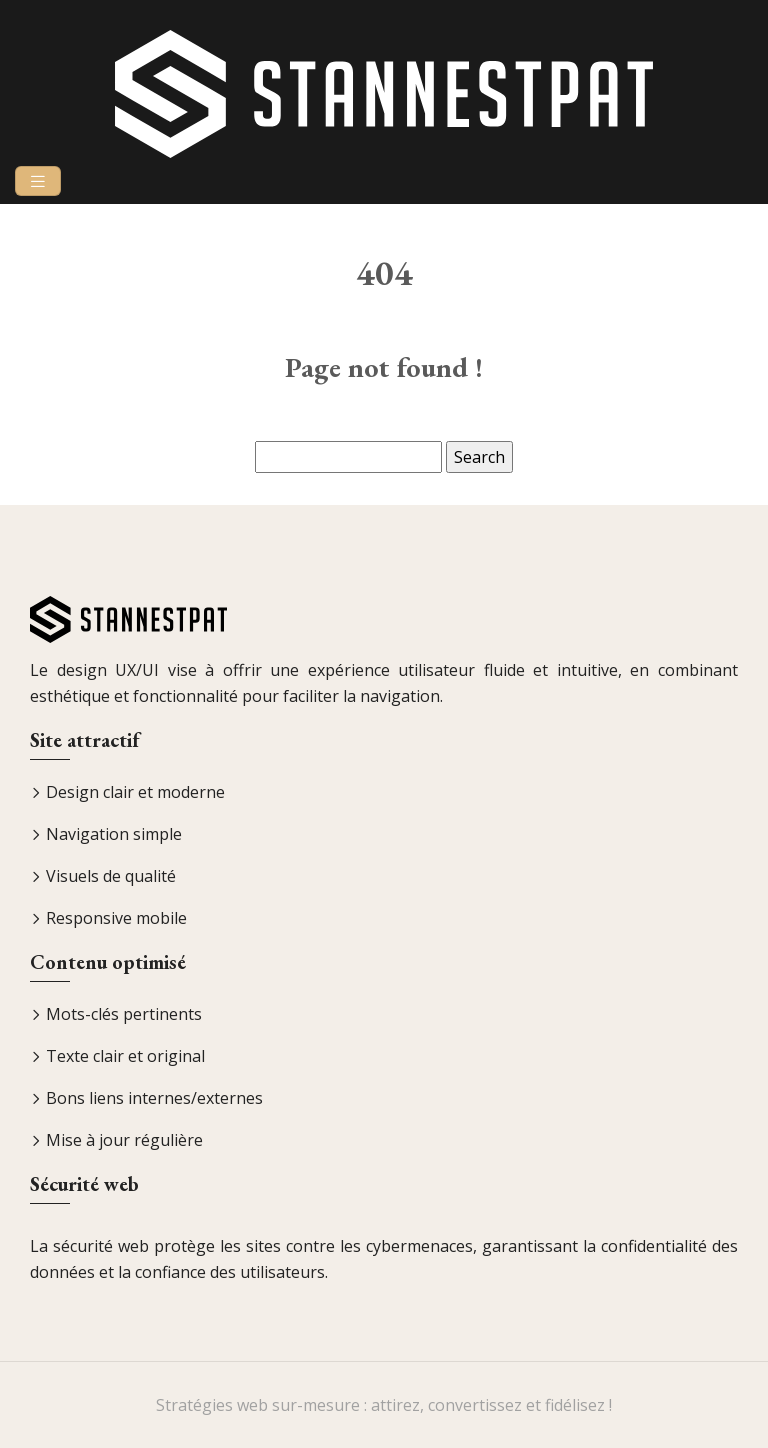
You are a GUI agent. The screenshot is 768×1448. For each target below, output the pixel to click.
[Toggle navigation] (38, 181)
